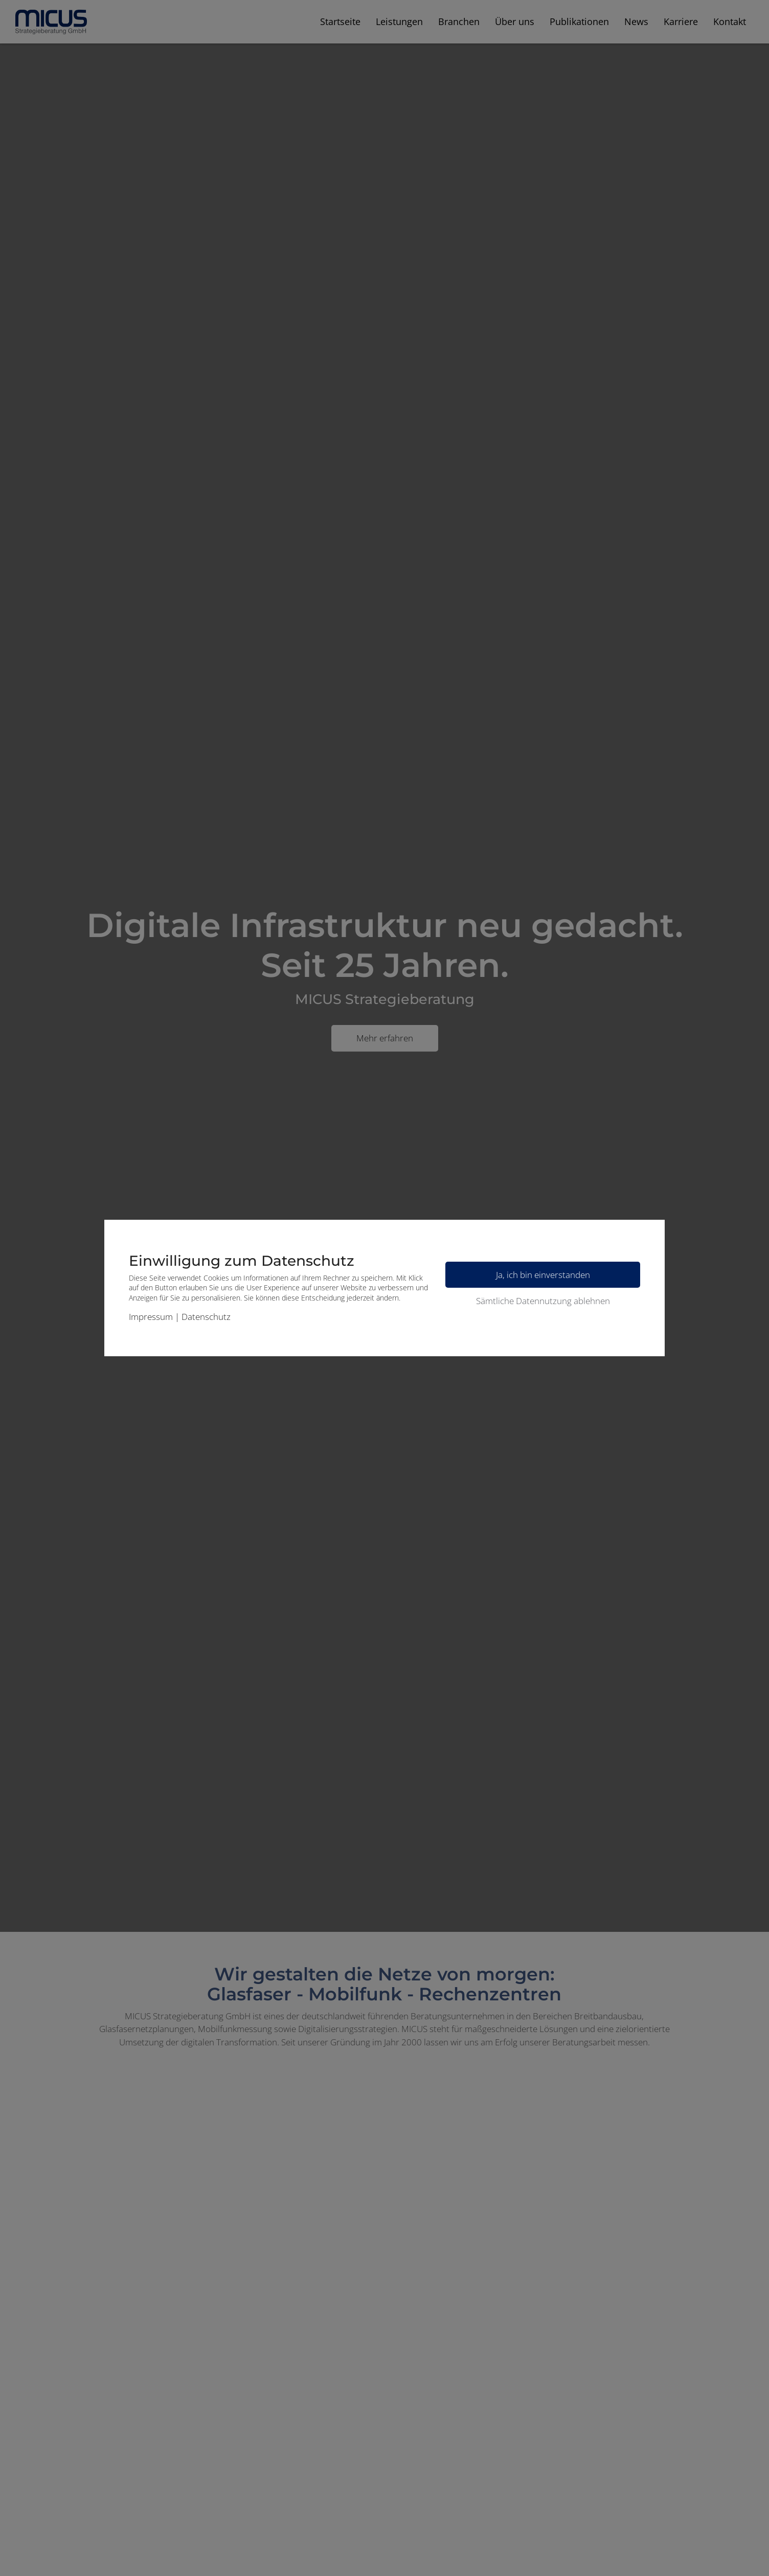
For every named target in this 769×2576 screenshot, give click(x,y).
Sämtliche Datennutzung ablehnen (543, 1301)
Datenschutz (206, 1317)
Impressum (151, 1317)
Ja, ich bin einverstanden (543, 1275)
